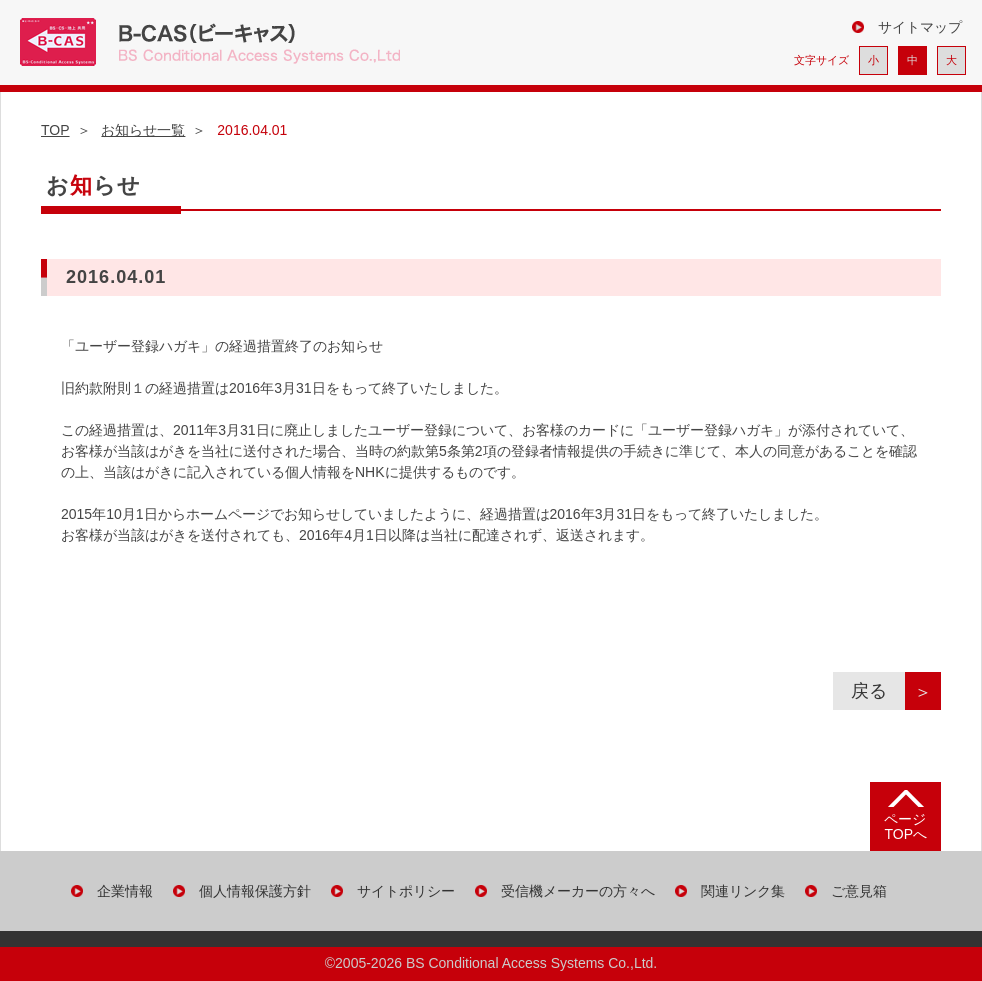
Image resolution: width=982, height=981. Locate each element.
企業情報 (125, 891)
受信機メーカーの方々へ (578, 891)
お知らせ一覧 (143, 130)
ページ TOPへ (905, 826)
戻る (878, 691)
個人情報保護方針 (255, 891)
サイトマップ (920, 27)
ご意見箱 (859, 891)
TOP (55, 130)
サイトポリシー (406, 891)
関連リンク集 (743, 891)
